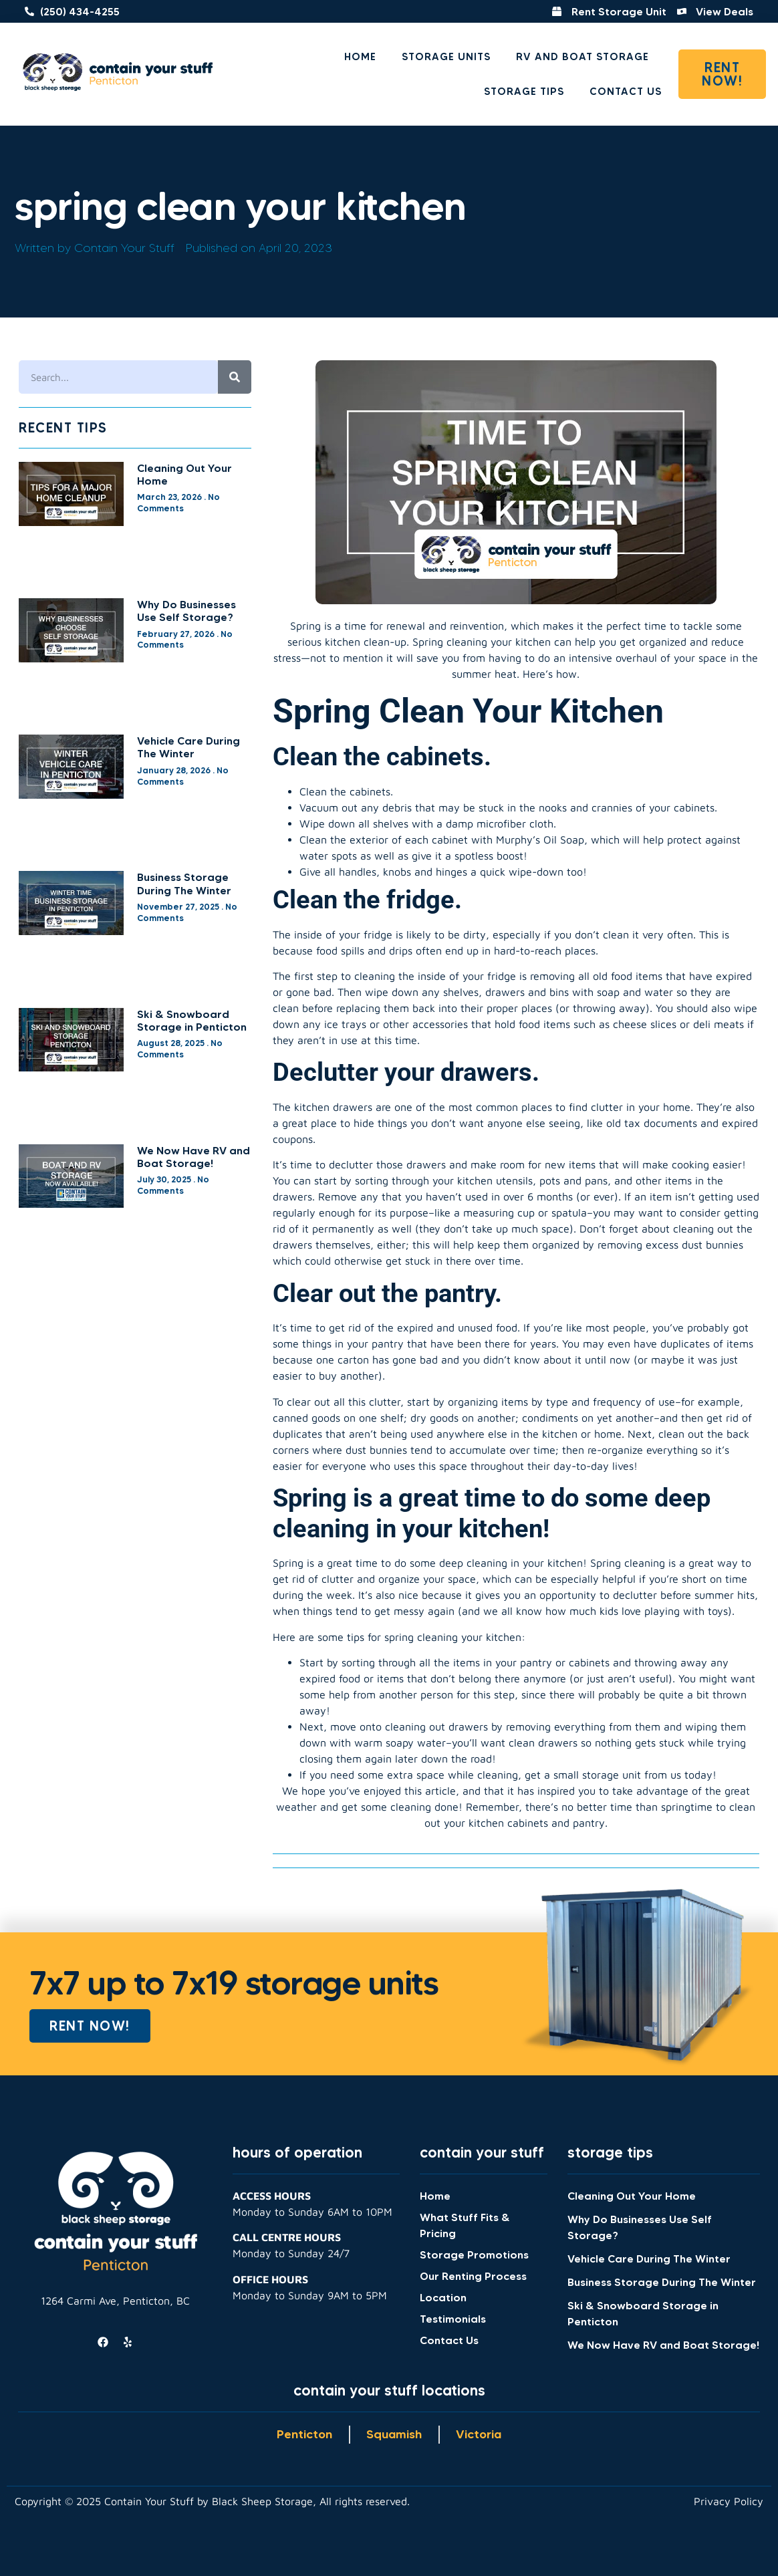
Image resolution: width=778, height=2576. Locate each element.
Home (360, 56)
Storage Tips (524, 91)
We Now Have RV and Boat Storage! (193, 1157)
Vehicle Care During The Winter (188, 747)
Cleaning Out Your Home (184, 474)
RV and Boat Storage (582, 56)
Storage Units (446, 56)
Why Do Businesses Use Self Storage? (186, 611)
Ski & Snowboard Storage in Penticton (192, 1020)
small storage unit (597, 1775)
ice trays (345, 1024)
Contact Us (626, 91)
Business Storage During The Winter (184, 883)
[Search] (234, 377)
